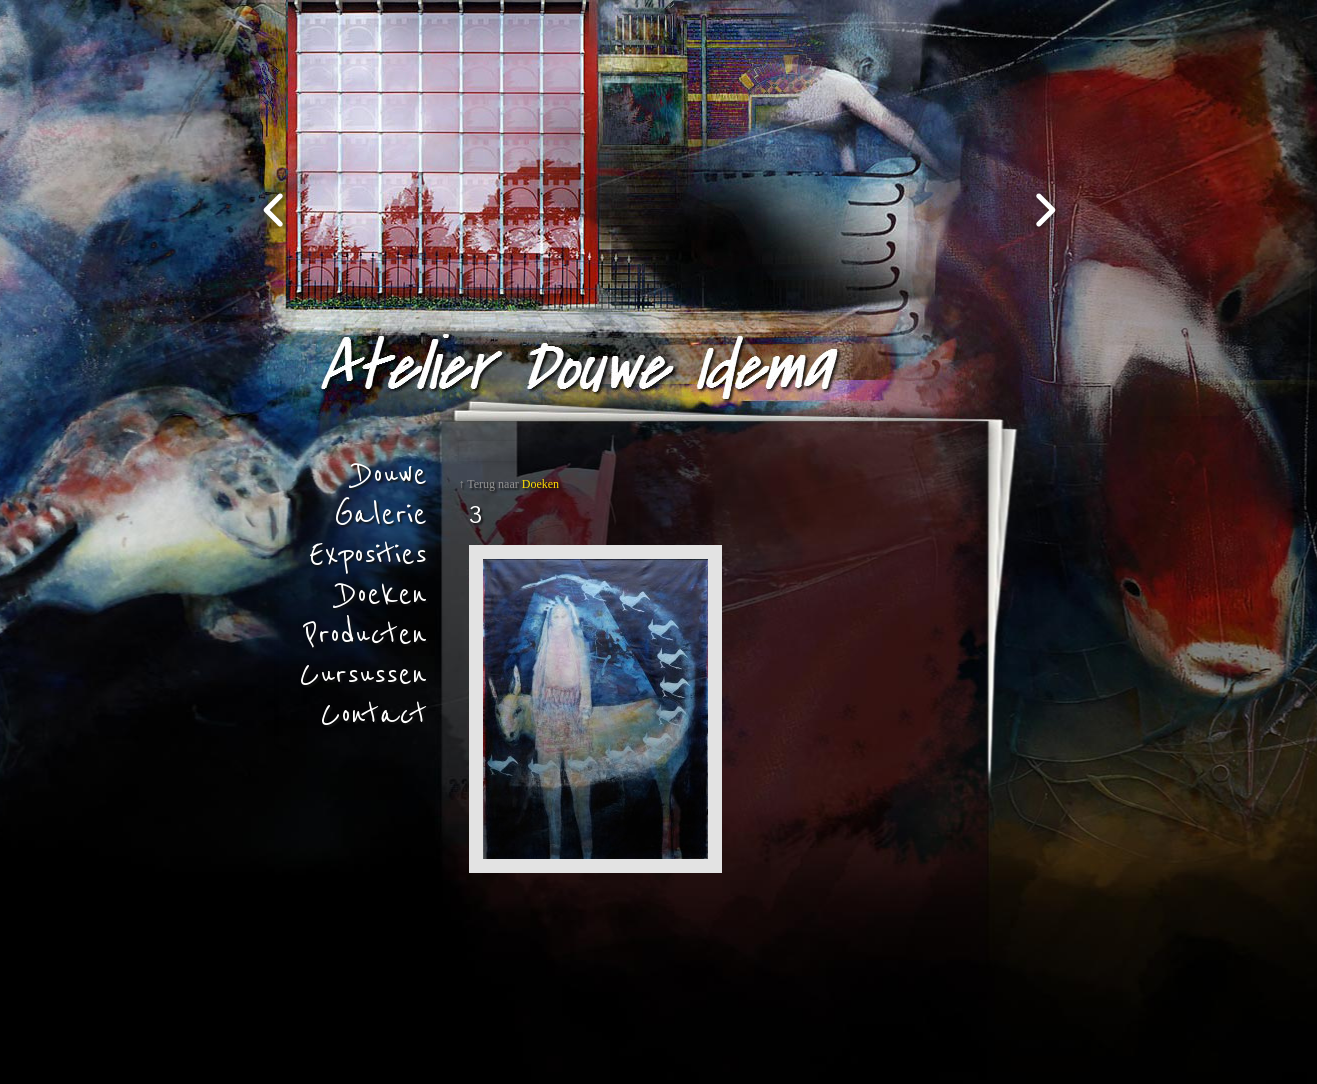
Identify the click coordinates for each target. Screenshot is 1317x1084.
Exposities (368, 555)
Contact (373, 715)
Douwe (391, 475)
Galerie (380, 515)
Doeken (383, 595)
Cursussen (363, 675)
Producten (365, 635)
